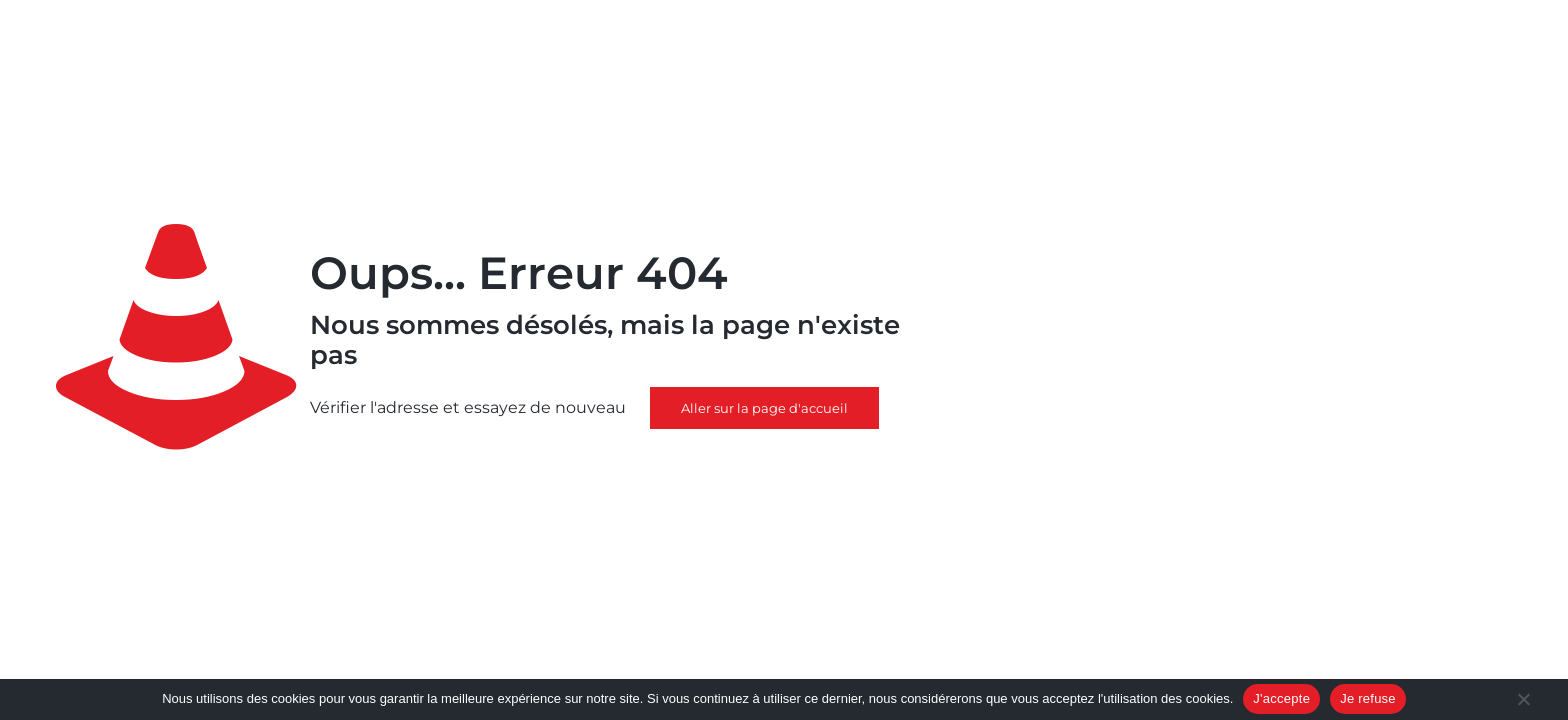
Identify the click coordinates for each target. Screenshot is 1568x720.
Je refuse (1368, 698)
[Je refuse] (1523, 701)
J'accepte (1281, 698)
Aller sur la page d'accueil (764, 408)
